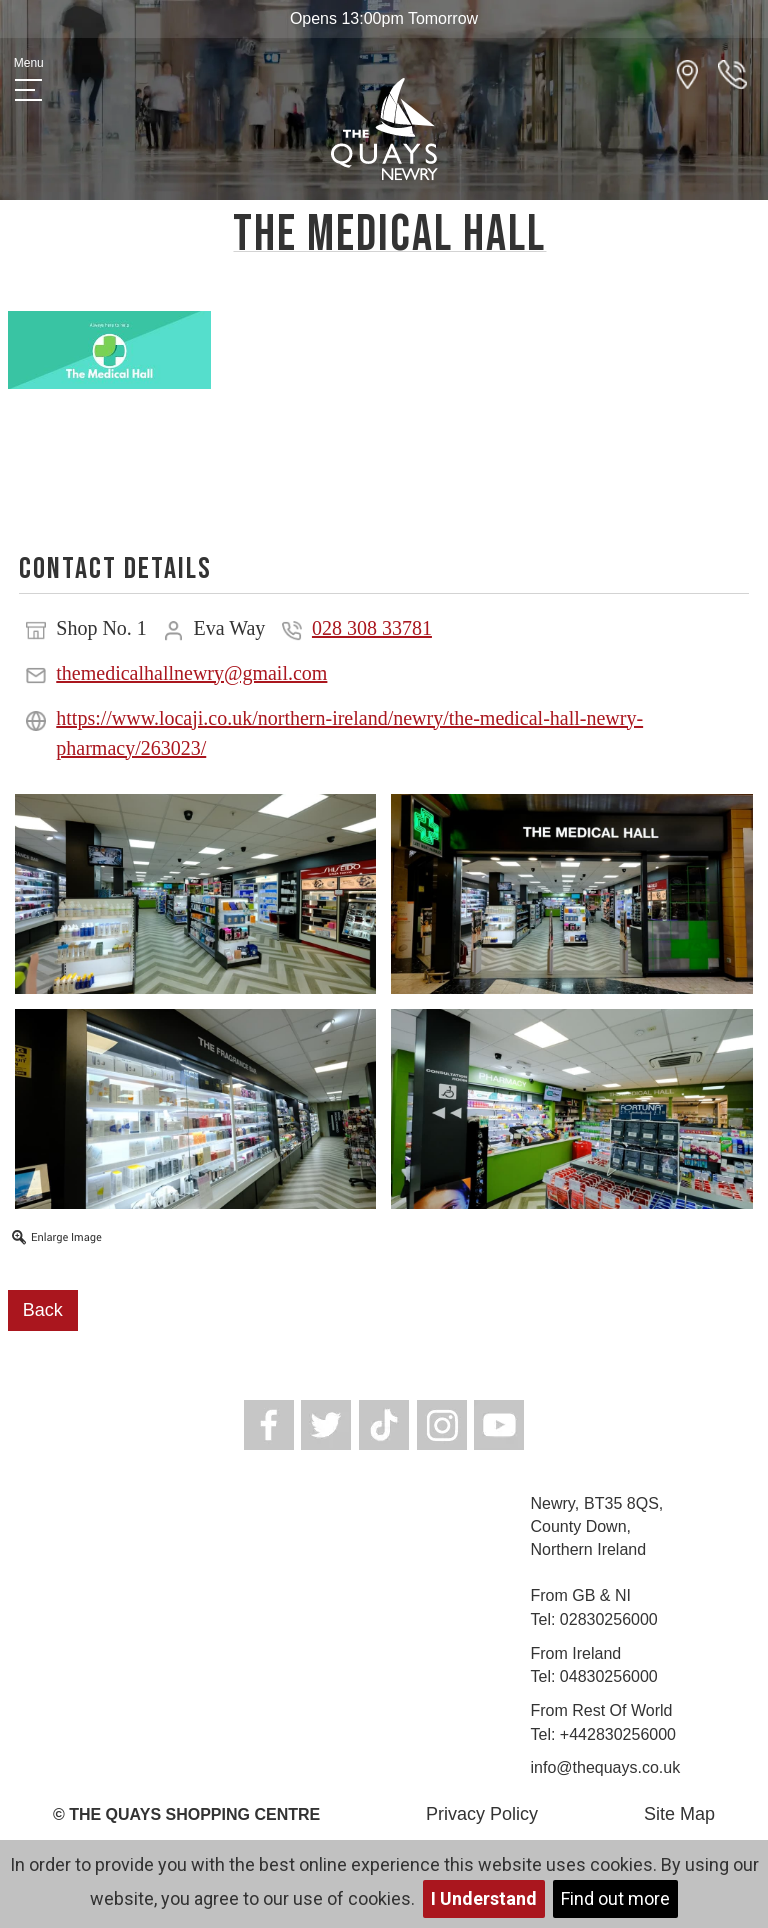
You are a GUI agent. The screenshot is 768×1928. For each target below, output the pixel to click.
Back (43, 1310)
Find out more (615, 1898)
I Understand (484, 1898)
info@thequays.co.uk (606, 1767)
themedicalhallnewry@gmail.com (191, 673)
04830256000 (609, 1676)
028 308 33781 (372, 628)
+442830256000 (618, 1734)
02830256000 (609, 1619)
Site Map (679, 1814)
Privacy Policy (482, 1814)
